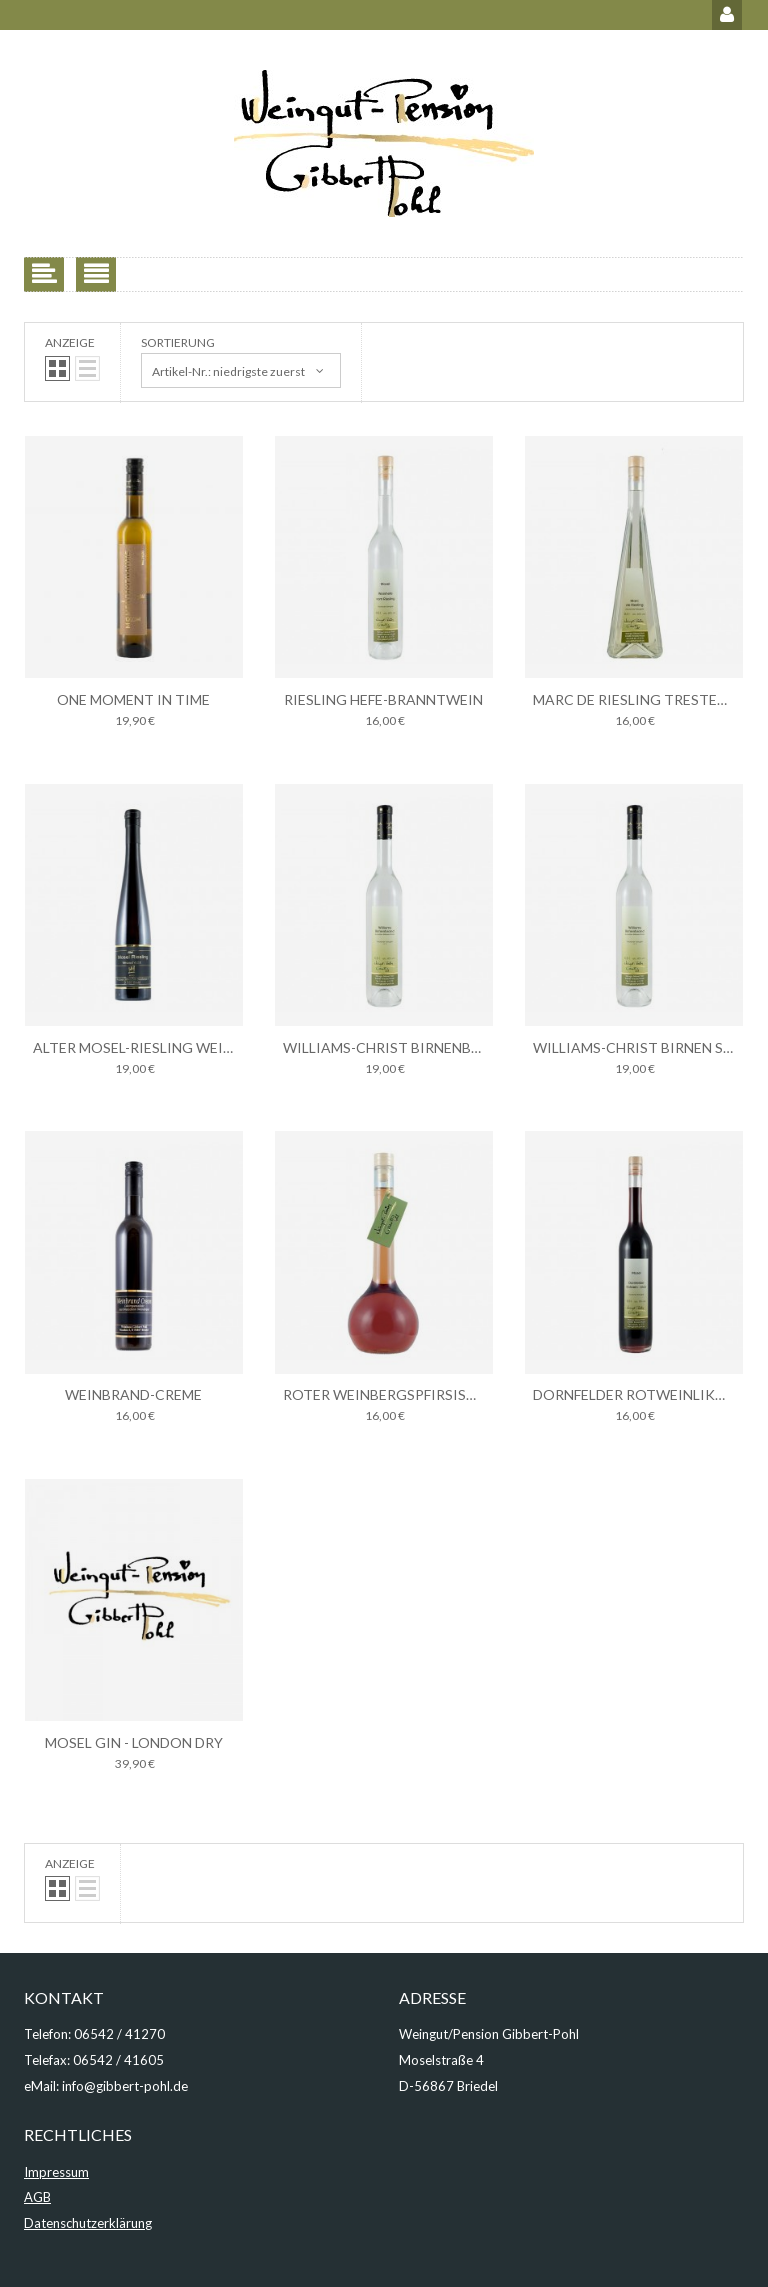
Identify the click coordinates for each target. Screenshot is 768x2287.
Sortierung (178, 342)
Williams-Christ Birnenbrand (396, 1047)
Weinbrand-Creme (133, 1394)
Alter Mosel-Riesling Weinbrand (157, 1047)
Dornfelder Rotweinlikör (634, 1394)
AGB (37, 2197)
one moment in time (133, 699)
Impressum (56, 2172)
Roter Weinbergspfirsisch (384, 1394)
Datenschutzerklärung (88, 2223)
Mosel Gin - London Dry (134, 1742)
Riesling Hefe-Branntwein (383, 699)
